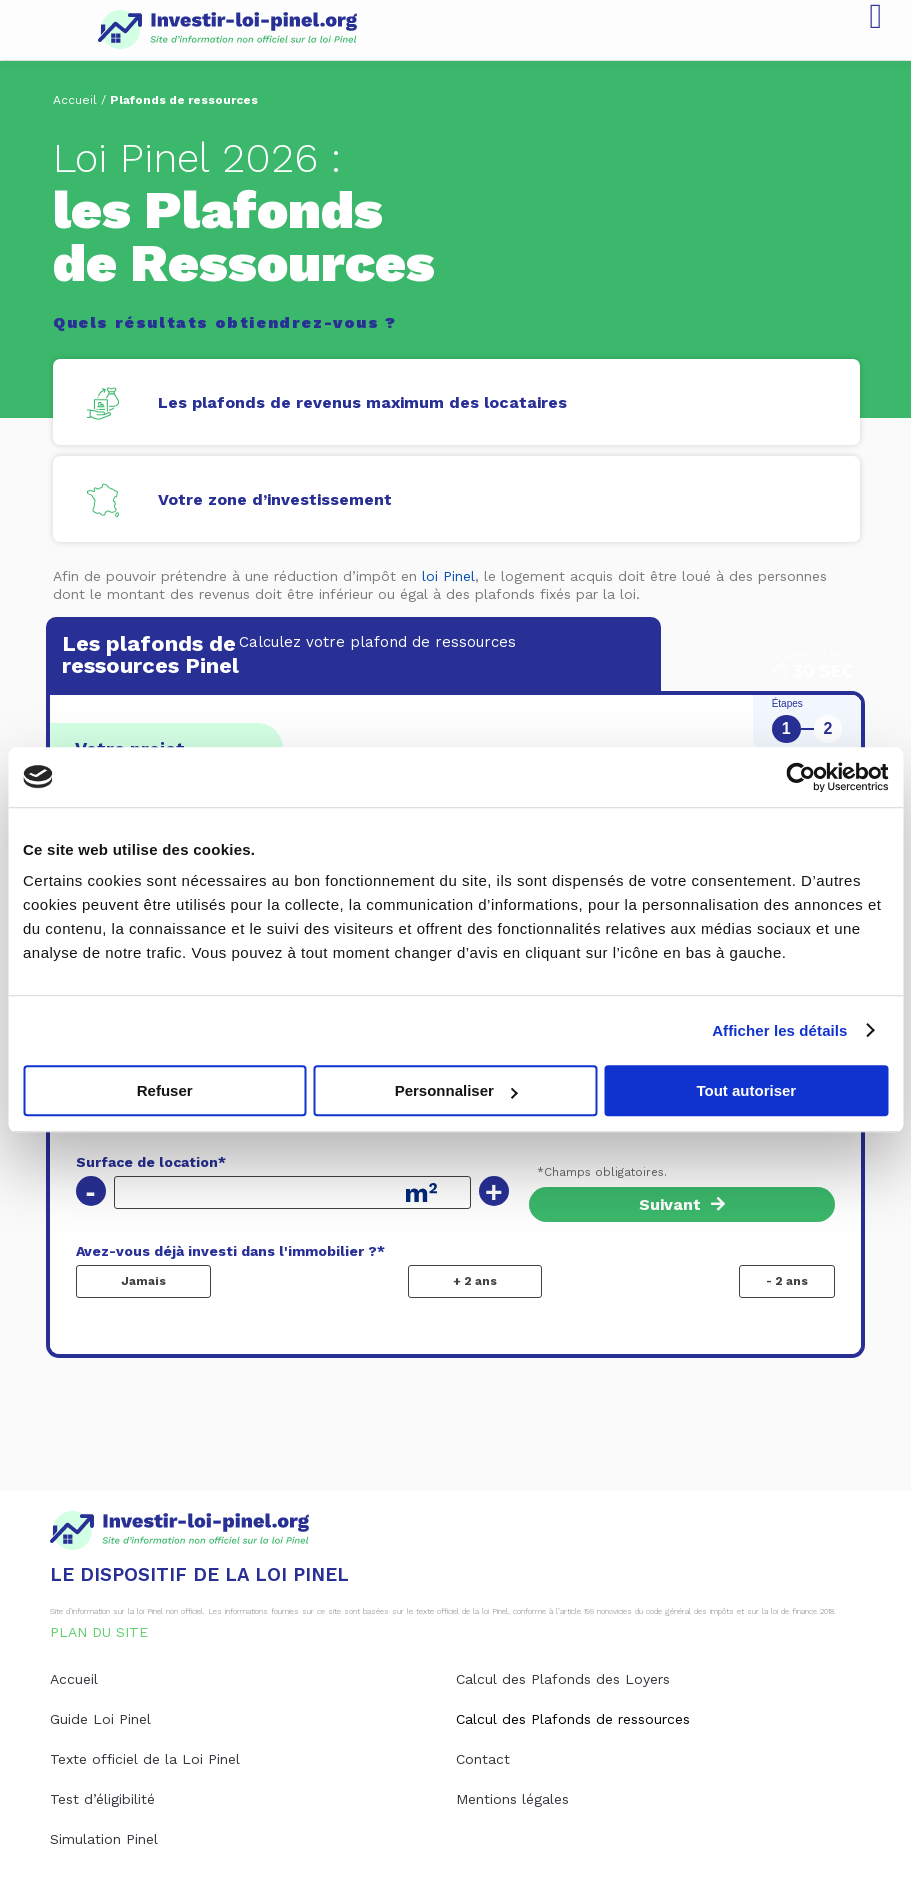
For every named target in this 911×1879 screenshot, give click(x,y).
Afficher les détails (779, 1030)
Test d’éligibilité (102, 1799)
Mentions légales (512, 1799)
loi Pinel (448, 576)
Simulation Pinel (104, 1839)
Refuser (165, 1090)
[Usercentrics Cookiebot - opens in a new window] (800, 777)
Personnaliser (456, 1090)
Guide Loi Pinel (100, 1719)
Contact (483, 1759)
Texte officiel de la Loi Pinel (145, 1759)
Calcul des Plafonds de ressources (573, 1719)
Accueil (75, 100)
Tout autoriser (746, 1090)
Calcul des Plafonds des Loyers (563, 1679)
